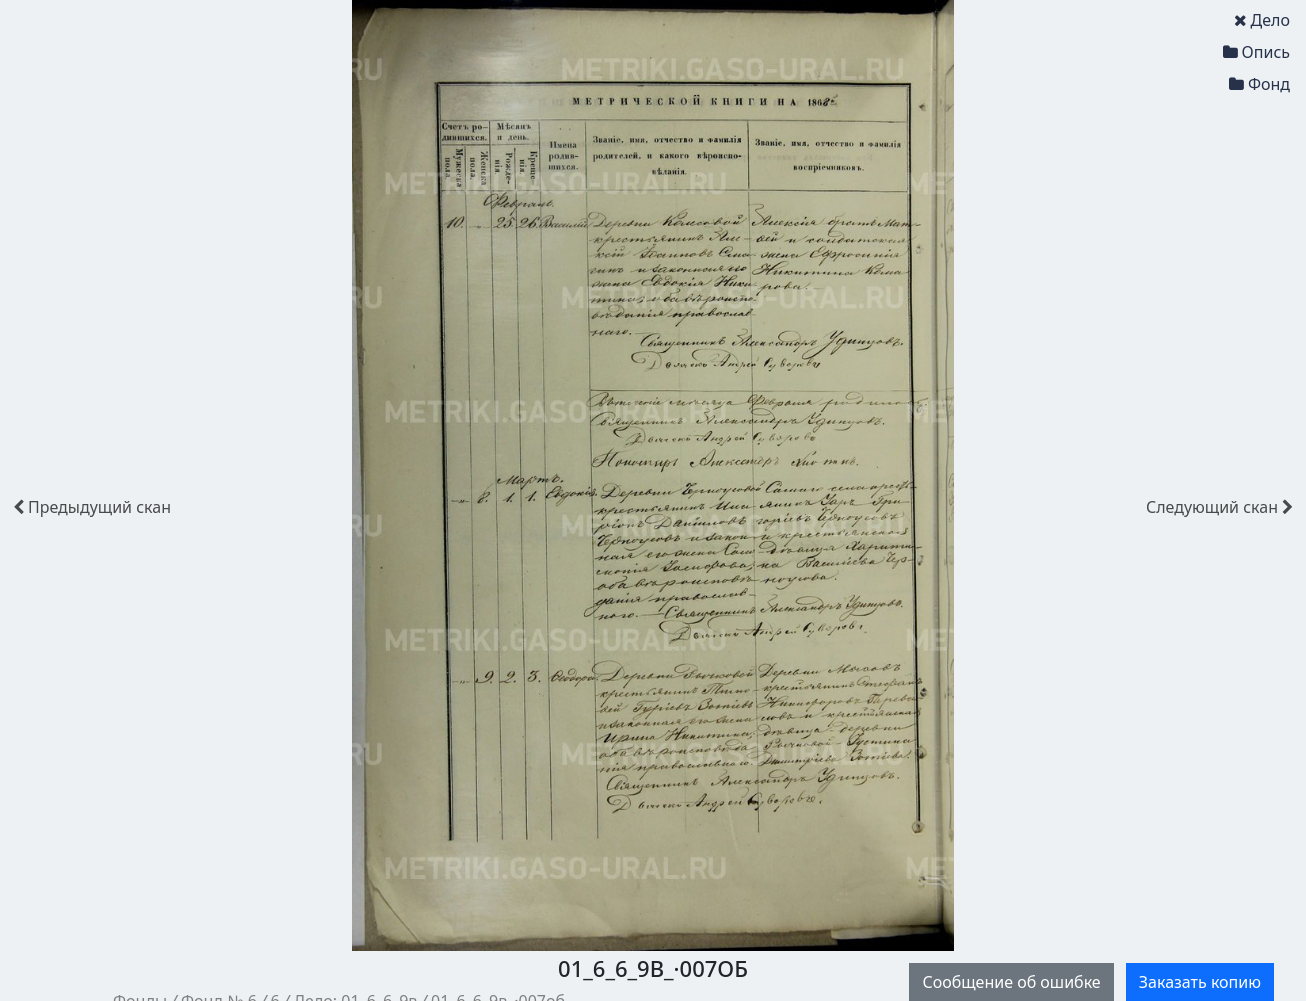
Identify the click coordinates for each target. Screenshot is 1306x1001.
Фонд (1259, 84)
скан (92, 507)
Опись (1256, 52)
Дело (1262, 20)
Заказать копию (1200, 982)
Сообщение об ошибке (1011, 982)
